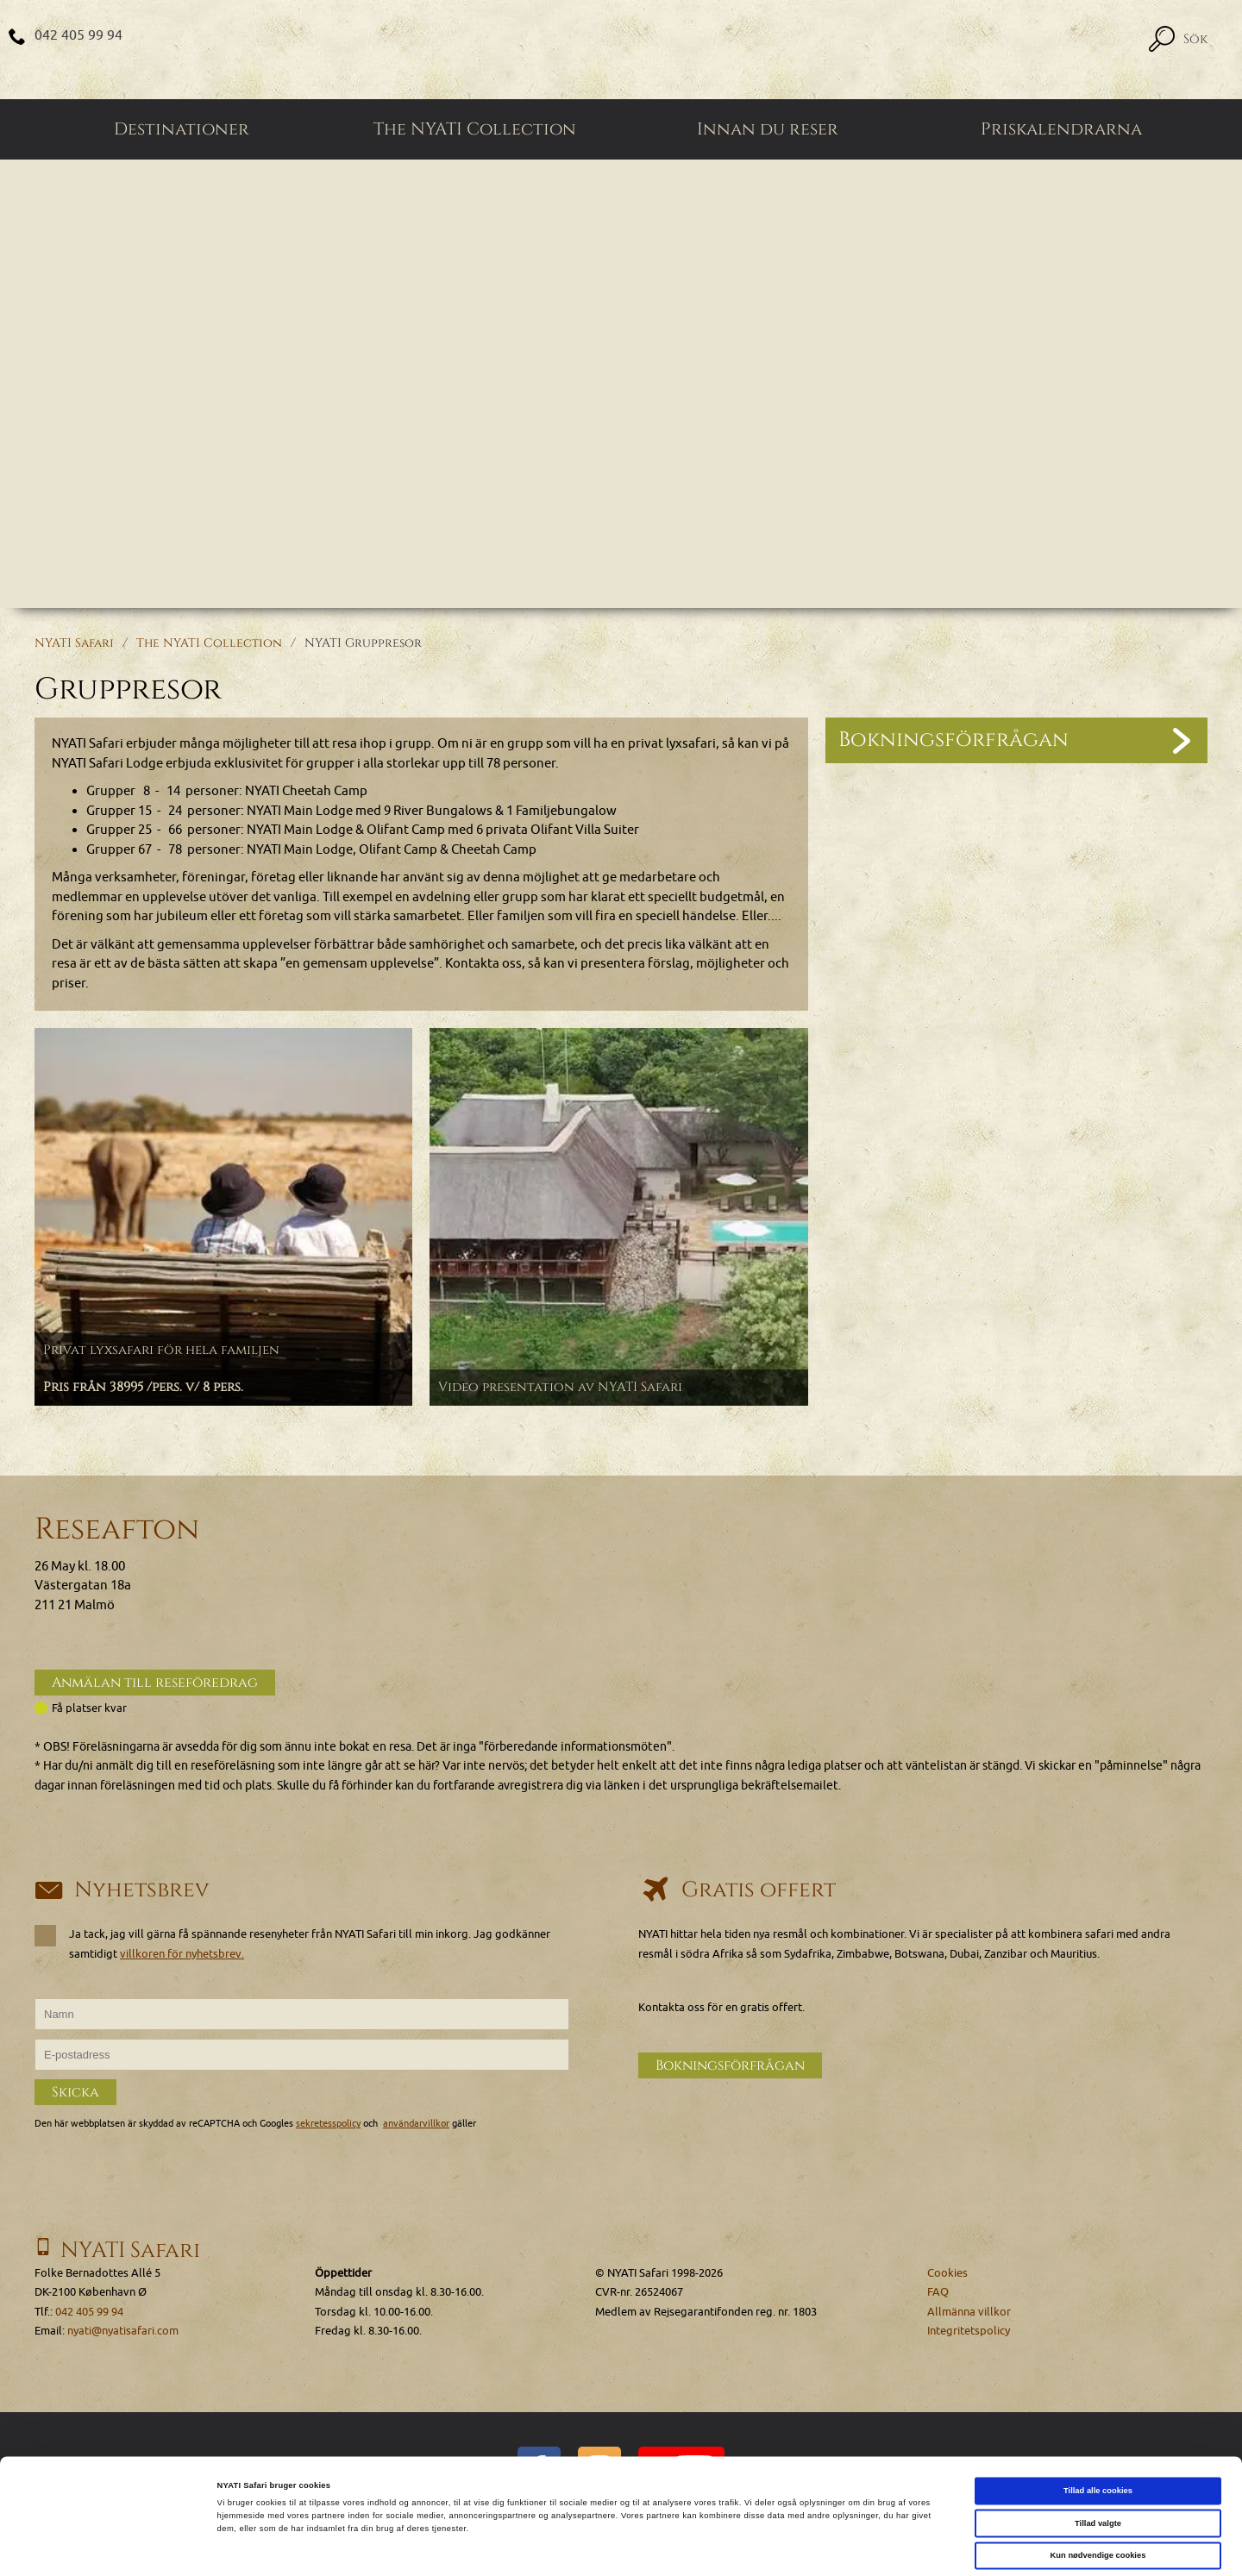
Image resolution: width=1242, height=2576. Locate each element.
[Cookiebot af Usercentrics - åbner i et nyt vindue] (111, 2547)
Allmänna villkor (969, 2311)
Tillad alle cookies (1097, 2423)
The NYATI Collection (474, 129)
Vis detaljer (711, 2547)
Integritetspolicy (968, 2330)
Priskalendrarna (1061, 129)
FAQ (938, 2292)
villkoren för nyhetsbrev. (182, 1953)
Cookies (947, 2273)
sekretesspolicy (328, 2123)
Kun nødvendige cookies (1098, 2488)
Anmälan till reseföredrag (155, 1682)
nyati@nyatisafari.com (123, 2330)
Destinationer (181, 129)
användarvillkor (416, 2123)
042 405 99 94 (78, 35)
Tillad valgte (1098, 2456)
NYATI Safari (74, 643)
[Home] (621, 49)
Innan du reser (767, 129)
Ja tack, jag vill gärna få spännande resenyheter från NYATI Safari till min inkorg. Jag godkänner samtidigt (292, 1943)
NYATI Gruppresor (363, 643)
